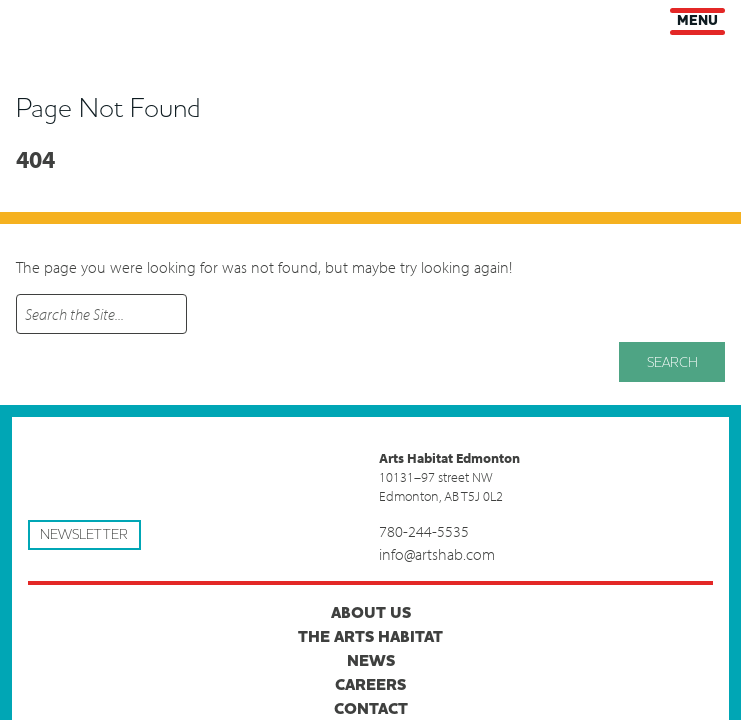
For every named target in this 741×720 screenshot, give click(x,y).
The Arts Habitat (370, 637)
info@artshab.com (437, 554)
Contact (371, 709)
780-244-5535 (424, 531)
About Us (371, 613)
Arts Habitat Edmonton (30, 20)
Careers (370, 685)
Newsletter (84, 534)
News (371, 661)
